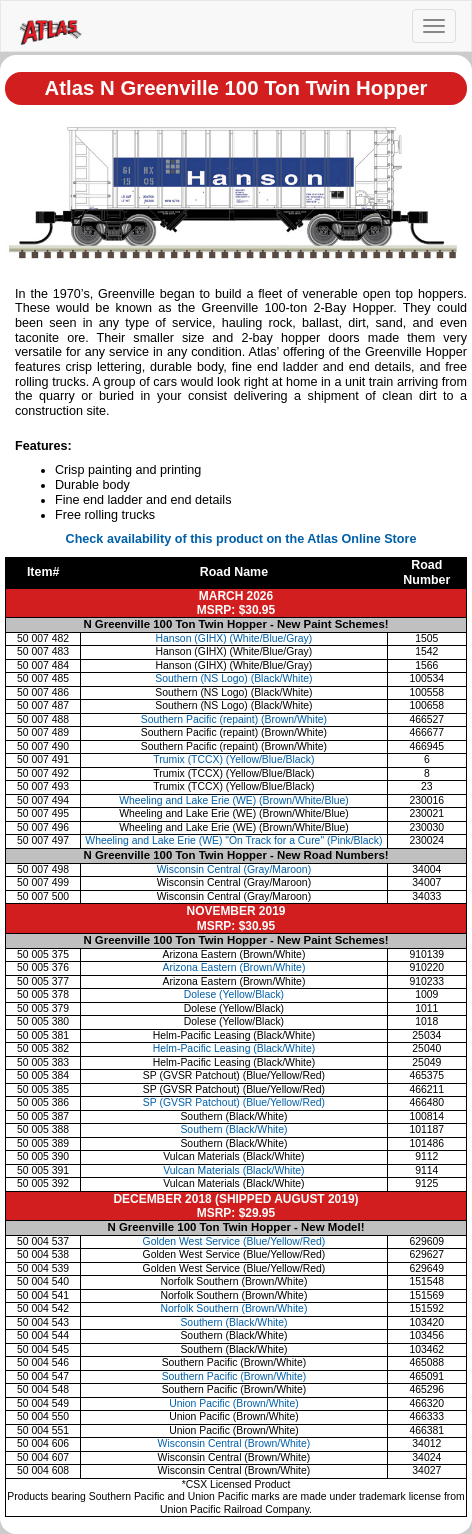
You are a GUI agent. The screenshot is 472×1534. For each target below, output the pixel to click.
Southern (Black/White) (233, 1129)
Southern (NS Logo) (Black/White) (233, 678)
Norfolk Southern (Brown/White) (233, 1308)
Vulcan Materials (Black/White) (233, 1170)
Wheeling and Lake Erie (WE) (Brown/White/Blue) (234, 800)
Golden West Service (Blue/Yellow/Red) (234, 1241)
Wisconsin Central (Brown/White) (234, 1443)
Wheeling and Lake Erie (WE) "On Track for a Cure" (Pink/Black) (233, 840)
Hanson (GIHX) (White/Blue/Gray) (234, 638)
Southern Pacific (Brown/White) (234, 1376)
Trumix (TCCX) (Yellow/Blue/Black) (233, 759)
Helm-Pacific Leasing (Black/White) (234, 1048)
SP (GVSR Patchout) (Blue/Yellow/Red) (234, 1102)
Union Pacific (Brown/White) (234, 1403)
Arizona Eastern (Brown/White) (234, 967)
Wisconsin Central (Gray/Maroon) (234, 869)
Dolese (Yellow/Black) (234, 994)
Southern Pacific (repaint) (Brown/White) (234, 719)
